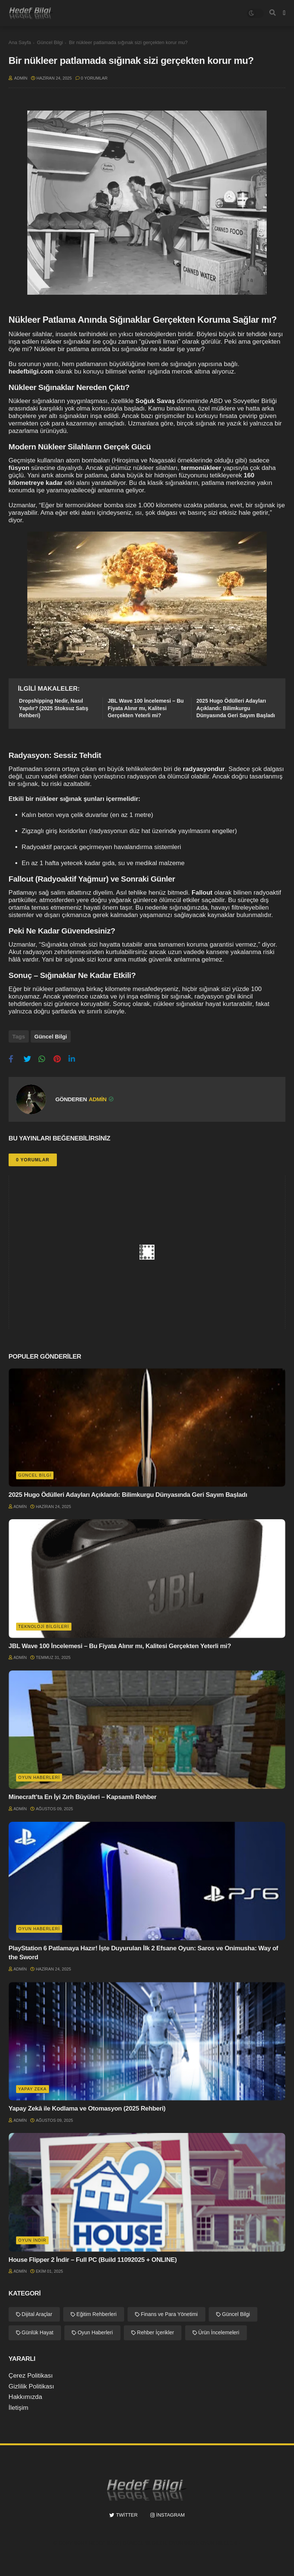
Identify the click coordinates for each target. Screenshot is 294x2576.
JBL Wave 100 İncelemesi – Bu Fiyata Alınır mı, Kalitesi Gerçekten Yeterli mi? (146, 708)
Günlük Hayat (37, 2330)
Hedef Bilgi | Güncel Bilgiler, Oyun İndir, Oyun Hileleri (163, 2540)
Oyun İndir (32, 2237)
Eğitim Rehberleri (96, 2312)
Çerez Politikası (31, 2373)
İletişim (18, 2405)
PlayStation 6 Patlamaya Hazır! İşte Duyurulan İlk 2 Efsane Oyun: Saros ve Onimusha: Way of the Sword (143, 1950)
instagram (170, 2512)
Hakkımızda (25, 2394)
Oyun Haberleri (39, 1775)
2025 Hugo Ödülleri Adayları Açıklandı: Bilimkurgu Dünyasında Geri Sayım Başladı (235, 708)
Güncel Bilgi (50, 42)
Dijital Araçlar (37, 2312)
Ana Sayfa (20, 42)
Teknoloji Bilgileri (43, 1624)
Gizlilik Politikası (31, 2383)
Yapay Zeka (32, 2086)
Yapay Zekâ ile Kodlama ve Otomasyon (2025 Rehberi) (87, 2105)
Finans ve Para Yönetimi (169, 2312)
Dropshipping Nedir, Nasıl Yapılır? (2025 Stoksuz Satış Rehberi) (53, 708)
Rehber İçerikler (155, 2330)
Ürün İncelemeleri (218, 2330)
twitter (127, 2512)
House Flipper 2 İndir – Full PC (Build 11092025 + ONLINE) (93, 2257)
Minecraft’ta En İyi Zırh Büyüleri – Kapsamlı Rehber (83, 1794)
